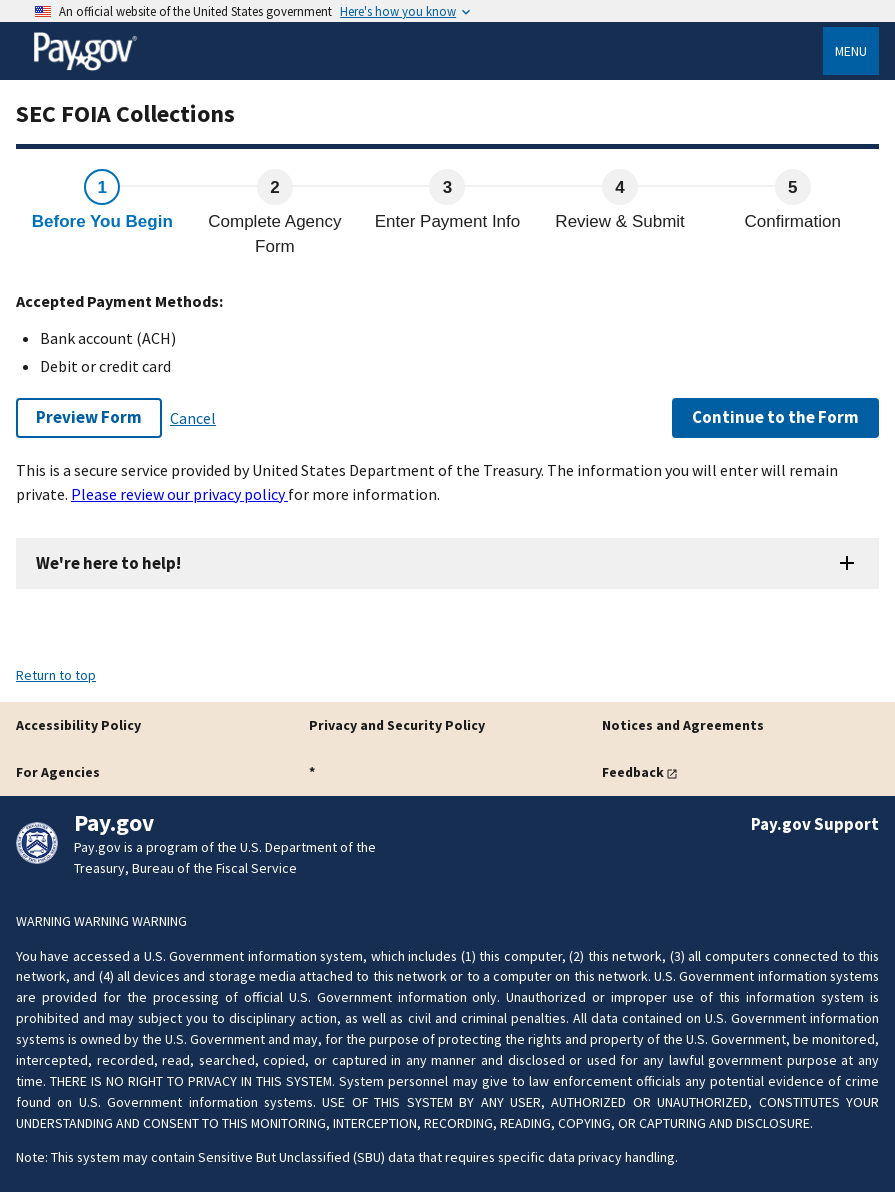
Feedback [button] (633, 772)
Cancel (193, 418)
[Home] (85, 67)
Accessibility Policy (78, 725)
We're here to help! (108, 563)
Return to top (56, 675)
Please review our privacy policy (179, 494)
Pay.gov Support (815, 824)
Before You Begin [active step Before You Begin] (102, 221)
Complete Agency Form (274, 234)
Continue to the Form (775, 417)
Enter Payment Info (448, 221)
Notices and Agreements (683, 725)
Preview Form (89, 417)
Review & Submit (619, 221)
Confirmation (793, 221)
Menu (851, 51)
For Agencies (58, 772)
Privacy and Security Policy (397, 725)
